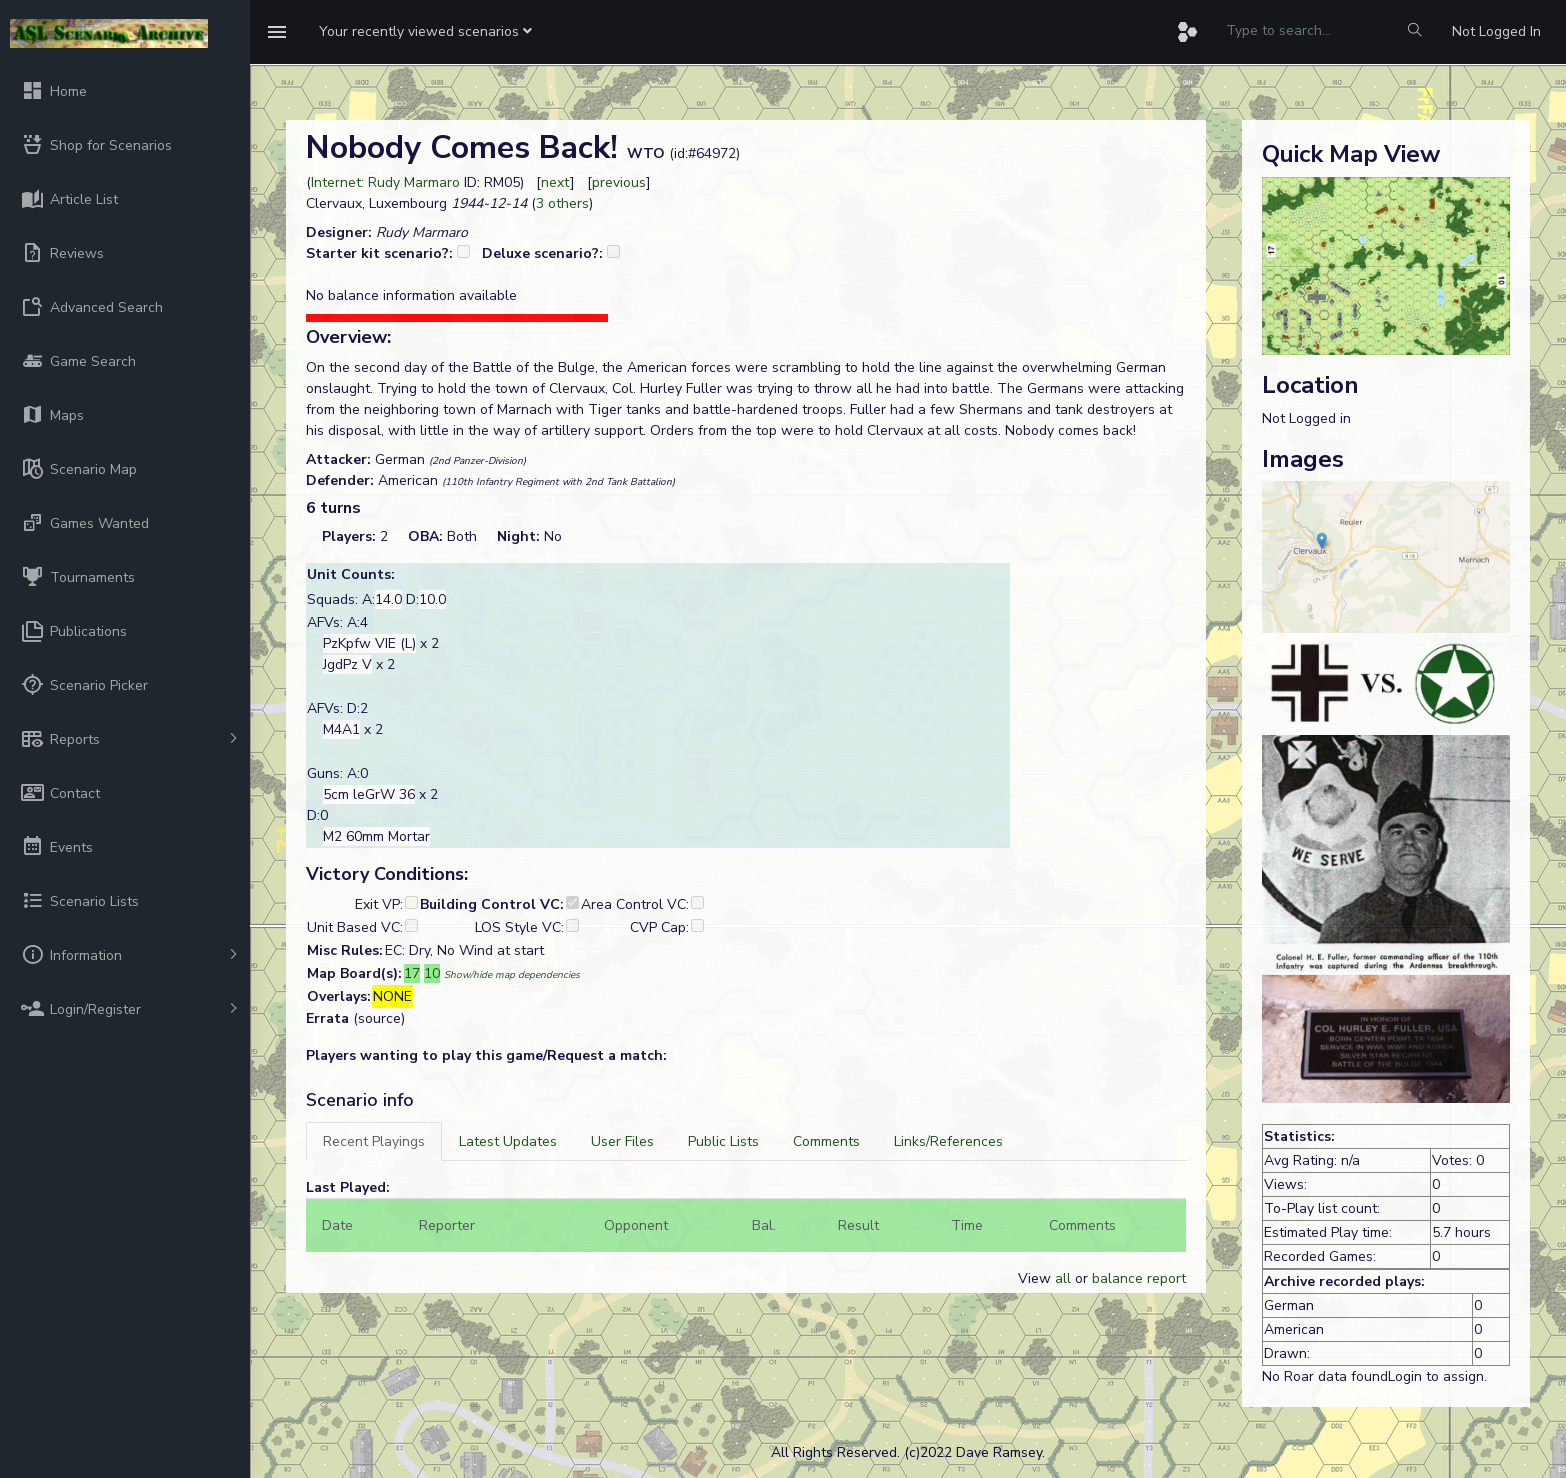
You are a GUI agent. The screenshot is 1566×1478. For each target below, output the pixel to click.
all (1063, 1278)
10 (432, 973)
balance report (1139, 1278)
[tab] (374, 1141)
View (1036, 1278)
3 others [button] (562, 203)
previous (619, 182)
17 (412, 973)
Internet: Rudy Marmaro (385, 182)
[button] (425, 32)
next (555, 182)
